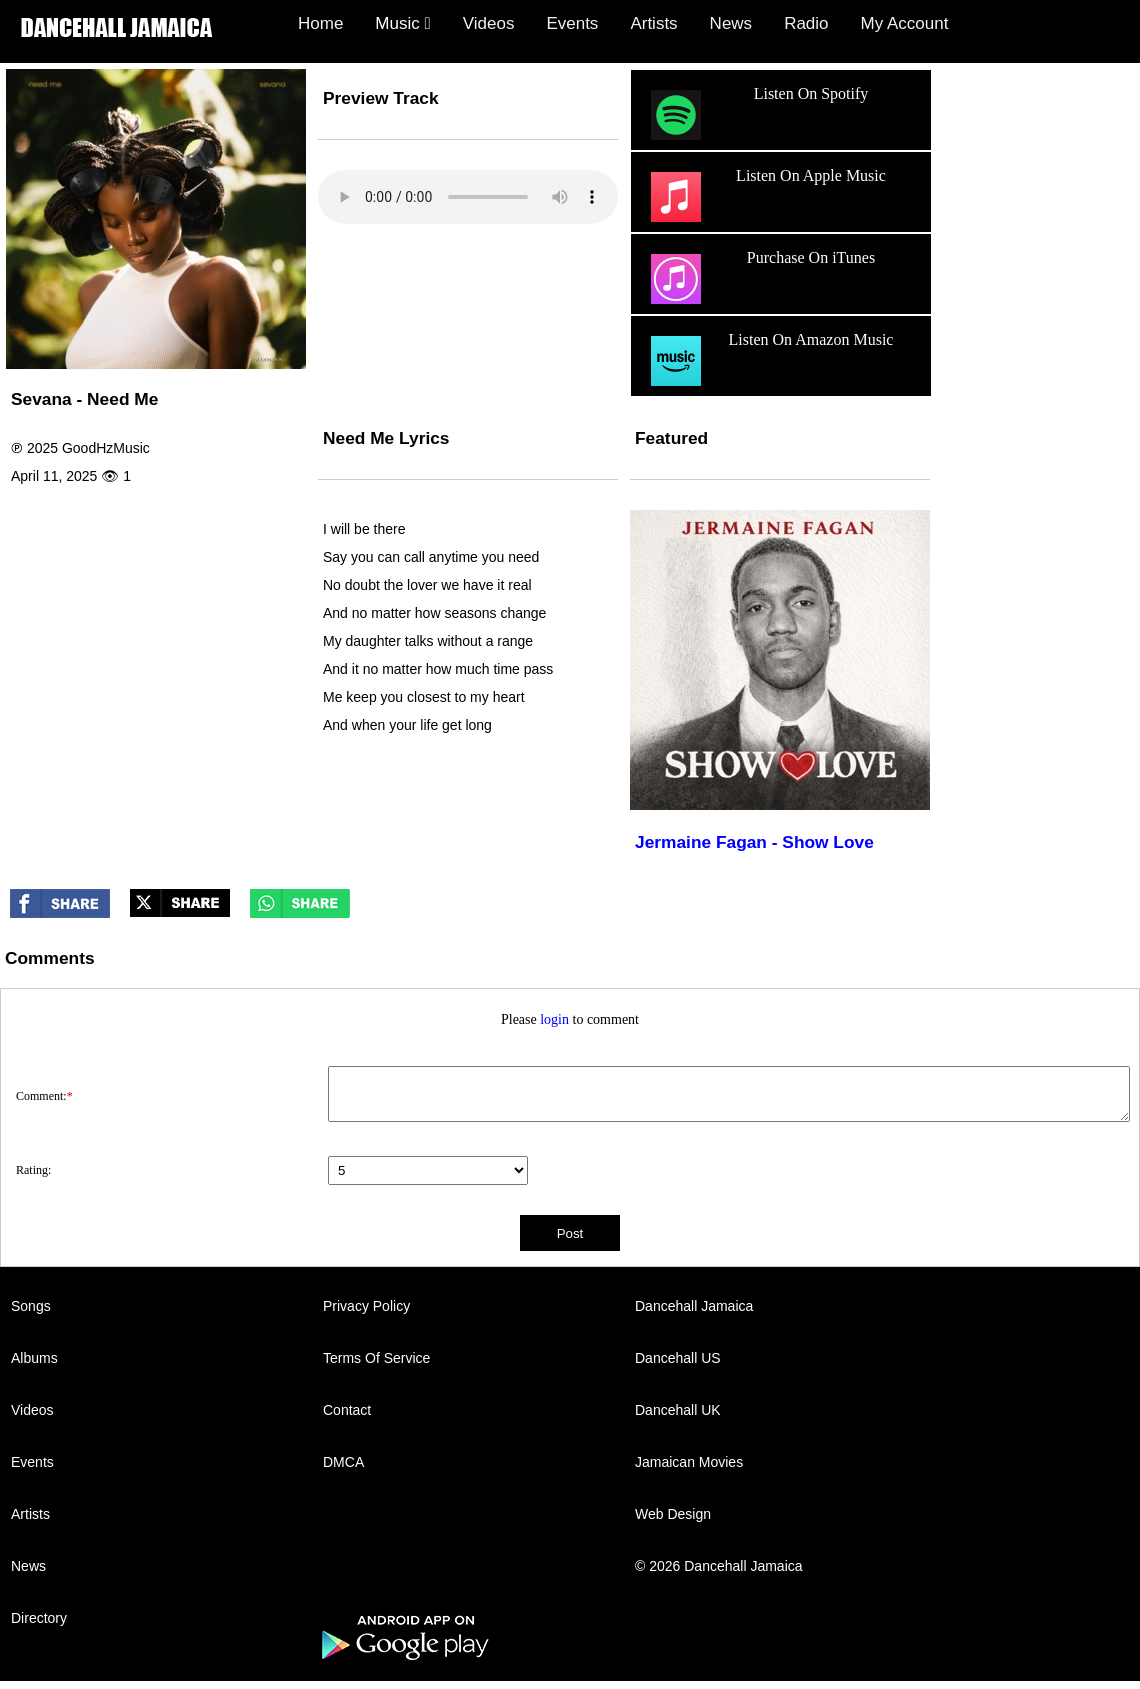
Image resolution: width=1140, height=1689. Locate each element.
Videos (489, 23)
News (731, 23)
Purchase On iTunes (760, 279)
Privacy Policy (366, 1306)
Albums (34, 1358)
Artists (653, 23)
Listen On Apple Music (766, 197)
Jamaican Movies (689, 1462)
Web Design (673, 1514)
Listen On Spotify (757, 115)
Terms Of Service (376, 1358)
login (554, 1019)
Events (572, 23)
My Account (905, 23)
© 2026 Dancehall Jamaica (719, 1566)
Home (320, 23)
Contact (347, 1410)
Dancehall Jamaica (694, 1306)
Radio (806, 23)
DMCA (343, 1462)
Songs (31, 1306)
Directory (39, 1618)
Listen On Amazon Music (769, 361)
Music (402, 23)
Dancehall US (678, 1358)
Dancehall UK (678, 1410)
